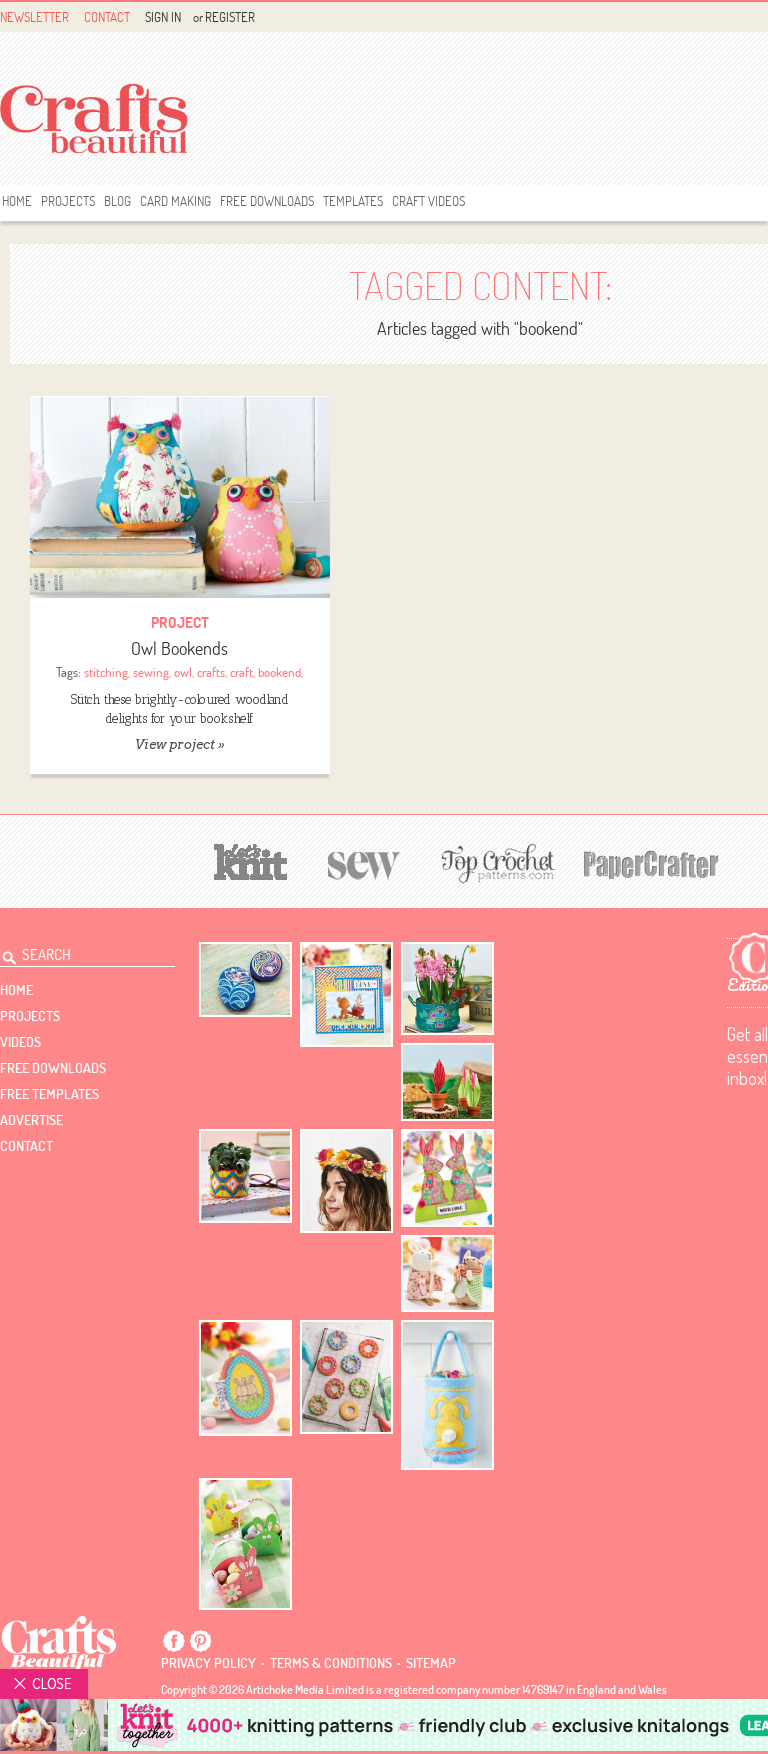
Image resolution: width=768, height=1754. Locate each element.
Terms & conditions (331, 1663)
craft (241, 672)
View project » (179, 744)
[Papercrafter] (651, 862)
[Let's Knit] (251, 859)
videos (20, 1042)
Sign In (163, 17)
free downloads (267, 201)
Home (17, 201)
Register (230, 17)
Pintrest (200, 1641)
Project (180, 622)
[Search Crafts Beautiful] (76, 952)
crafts (211, 672)
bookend (279, 672)
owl (183, 672)
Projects (68, 201)
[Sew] (364, 862)
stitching (106, 672)
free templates (49, 1094)
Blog (117, 201)
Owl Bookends (179, 648)
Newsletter (34, 17)
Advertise (31, 1120)
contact (26, 1146)
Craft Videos (428, 201)
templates (353, 201)
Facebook (174, 1641)
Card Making (175, 201)
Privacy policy (208, 1663)
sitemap (431, 1663)
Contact (107, 17)
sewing (151, 672)
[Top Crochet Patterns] (495, 863)
